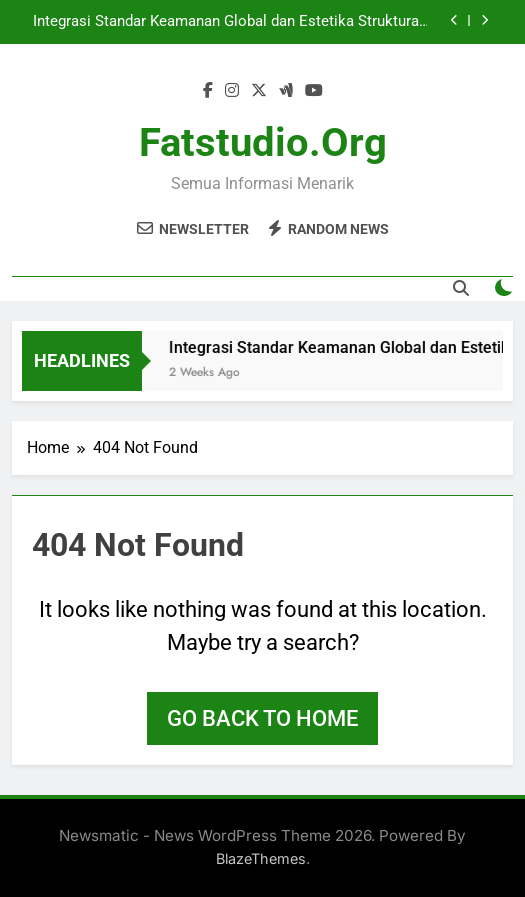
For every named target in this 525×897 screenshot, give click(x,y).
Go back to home (262, 718)
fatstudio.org (263, 142)
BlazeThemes (261, 858)
